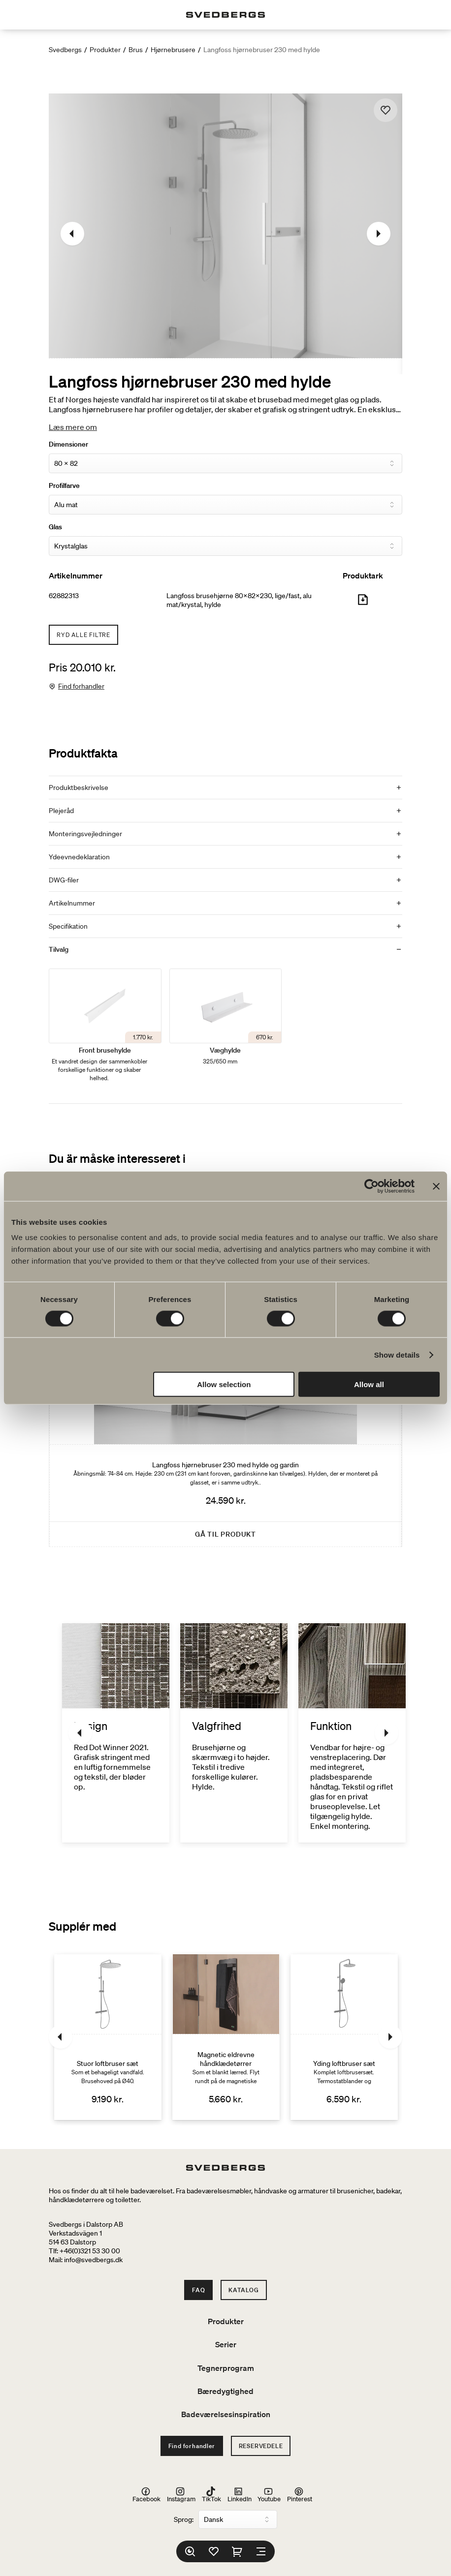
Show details (397, 1354)
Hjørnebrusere (173, 49)
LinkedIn (239, 2494)
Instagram (181, 2494)
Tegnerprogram (225, 2368)
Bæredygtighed (225, 2391)
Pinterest (299, 2494)
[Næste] (378, 233)
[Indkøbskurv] (237, 2551)
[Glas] (225, 546)
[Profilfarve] (225, 505)
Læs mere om (73, 427)
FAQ (198, 2290)
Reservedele (261, 2446)
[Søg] (190, 2551)
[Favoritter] (214, 2551)
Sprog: (183, 2519)
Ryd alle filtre (83, 635)
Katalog (243, 2290)
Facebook (146, 2494)
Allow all (369, 1384)
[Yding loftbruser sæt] (344, 2037)
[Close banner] (436, 1185)
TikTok (211, 2494)
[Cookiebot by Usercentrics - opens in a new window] (371, 1186)
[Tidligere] (72, 233)
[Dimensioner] (225, 463)
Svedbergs (65, 49)
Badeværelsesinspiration (225, 2414)
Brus (136, 49)
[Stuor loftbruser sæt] (107, 2037)
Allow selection (224, 1384)
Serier (225, 2344)
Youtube (269, 2494)
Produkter (105, 49)
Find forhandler (81, 686)
